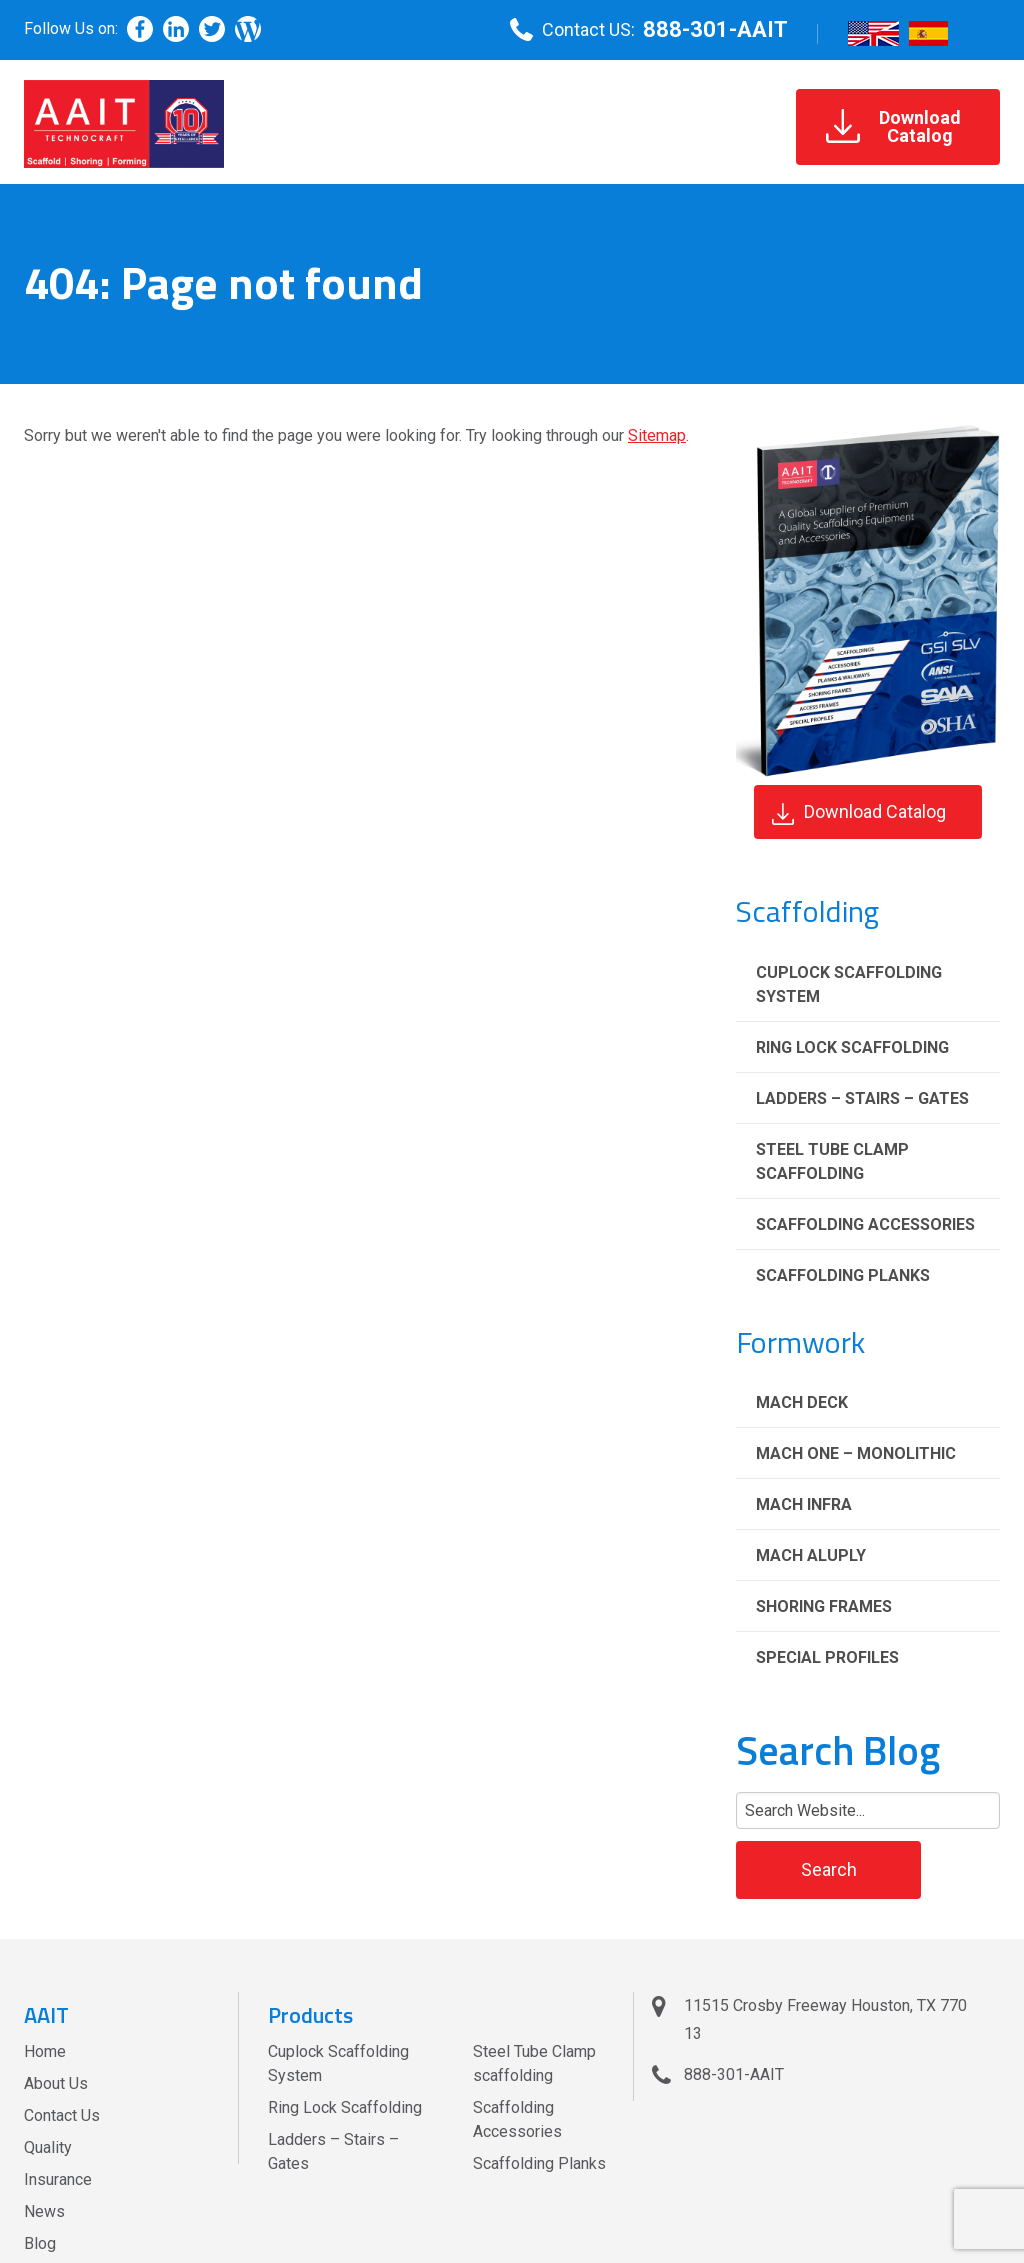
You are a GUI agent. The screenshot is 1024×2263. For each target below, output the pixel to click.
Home (45, 2051)
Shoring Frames (824, 1606)
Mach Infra (804, 1504)
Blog (40, 2243)
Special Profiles (827, 1657)
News (44, 2211)
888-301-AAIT (715, 29)
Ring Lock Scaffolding (852, 1047)
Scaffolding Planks (843, 1275)
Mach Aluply (811, 1555)
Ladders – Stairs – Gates (862, 1098)
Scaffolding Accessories (865, 1224)
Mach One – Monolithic (856, 1453)
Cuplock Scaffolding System (849, 984)
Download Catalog (859, 813)
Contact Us (62, 2115)
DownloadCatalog (893, 126)
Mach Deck (802, 1402)
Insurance (58, 2179)
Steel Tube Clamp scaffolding (832, 1161)
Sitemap (657, 435)
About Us (56, 2083)
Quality (48, 2147)
